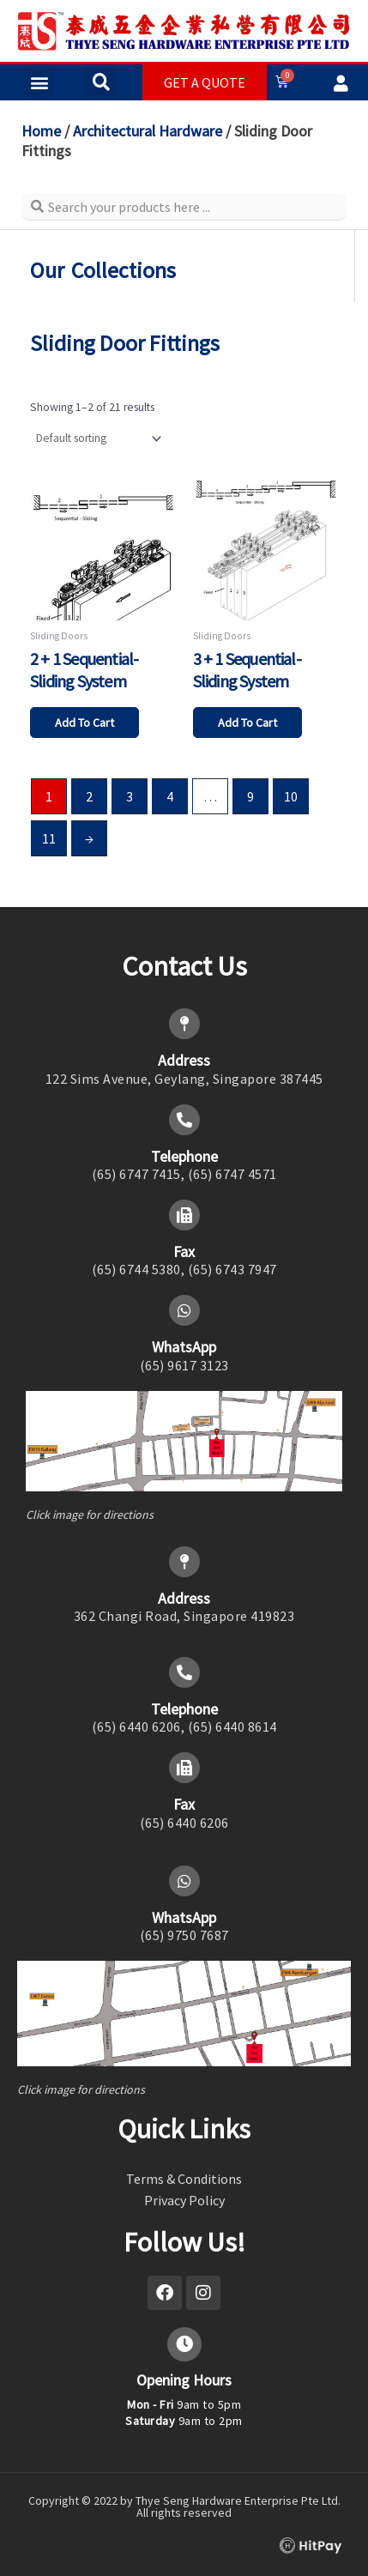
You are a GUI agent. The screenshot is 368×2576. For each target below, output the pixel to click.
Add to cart (84, 722)
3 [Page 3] (129, 796)
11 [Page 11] (49, 838)
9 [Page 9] (250, 796)
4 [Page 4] (169, 796)
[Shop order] (97, 439)
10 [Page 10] (291, 796)
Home (41, 131)
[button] (39, 83)
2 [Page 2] (89, 796)
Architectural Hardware (147, 131)
